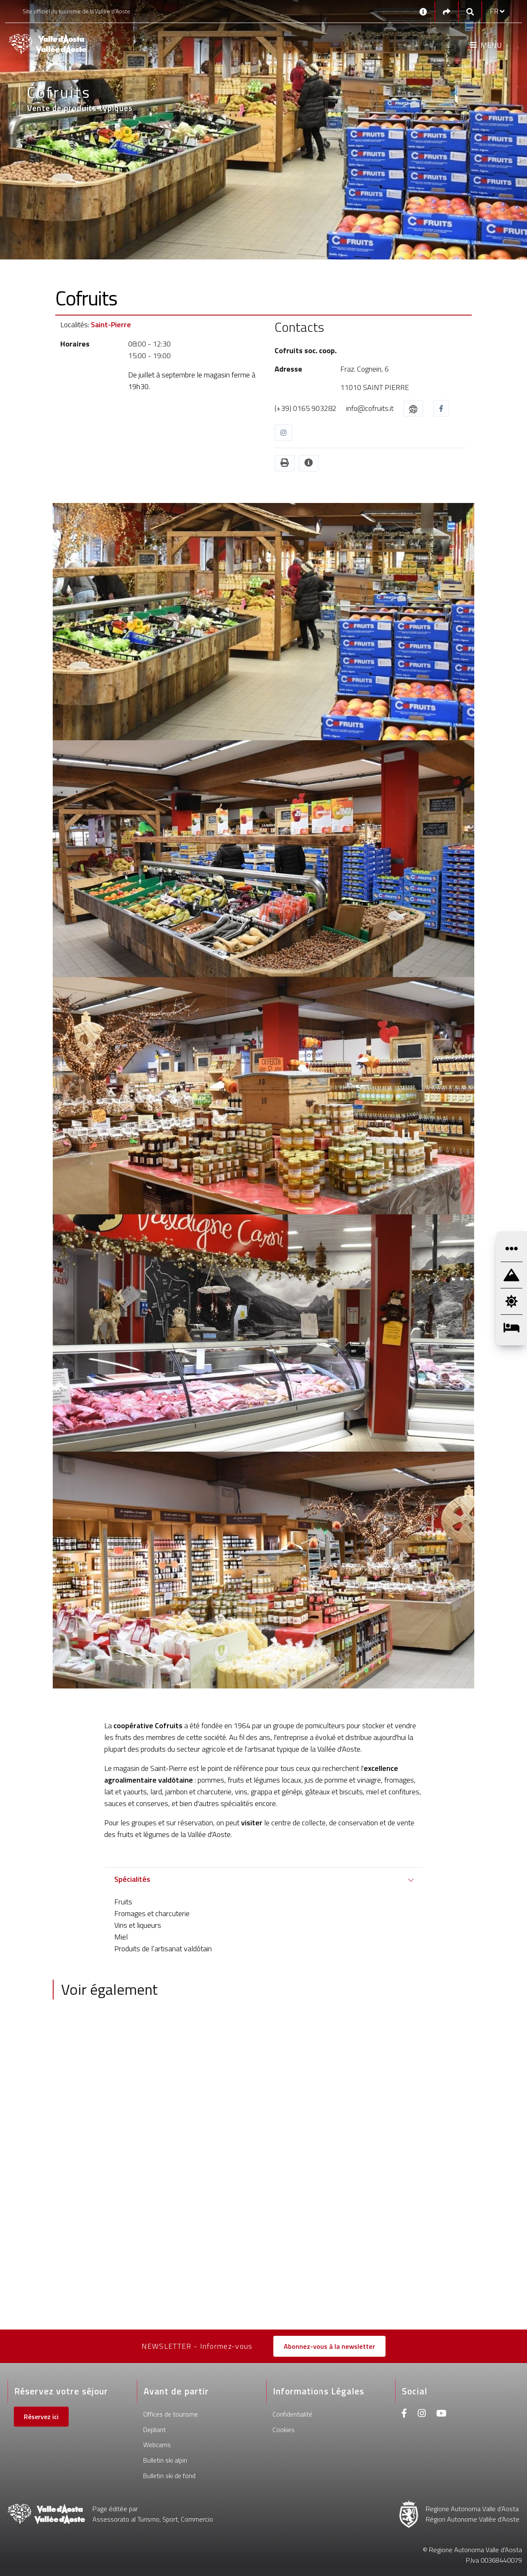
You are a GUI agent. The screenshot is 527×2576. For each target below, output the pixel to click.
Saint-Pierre (111, 324)
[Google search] (470, 11)
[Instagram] (422, 2414)
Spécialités (132, 1879)
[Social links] (446, 11)
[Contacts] (423, 11)
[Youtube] (441, 2414)
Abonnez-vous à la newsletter (329, 2346)
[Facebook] (404, 2414)
